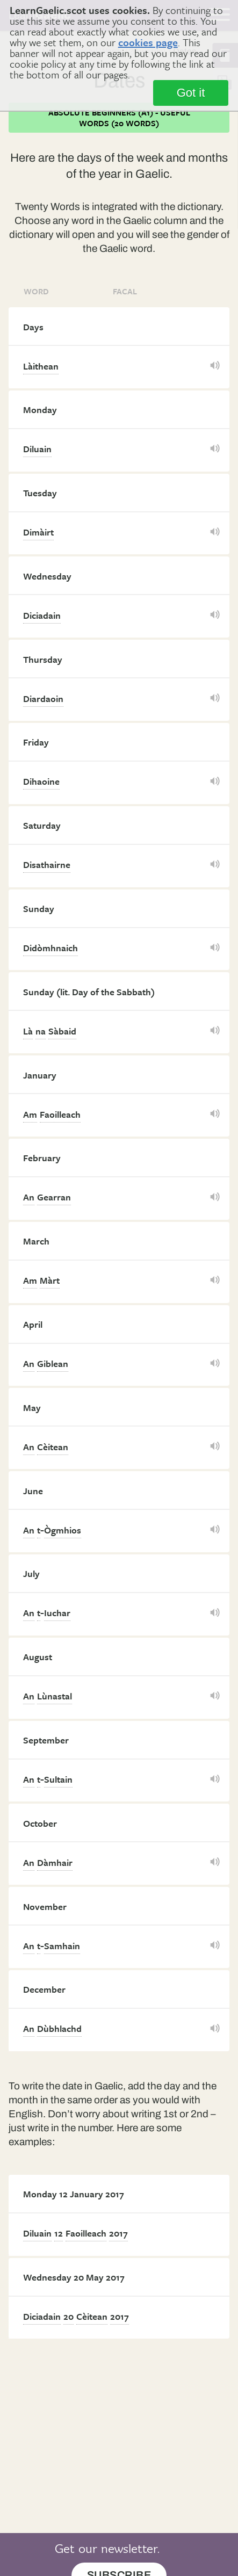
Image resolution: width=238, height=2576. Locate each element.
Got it (191, 92)
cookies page (148, 42)
